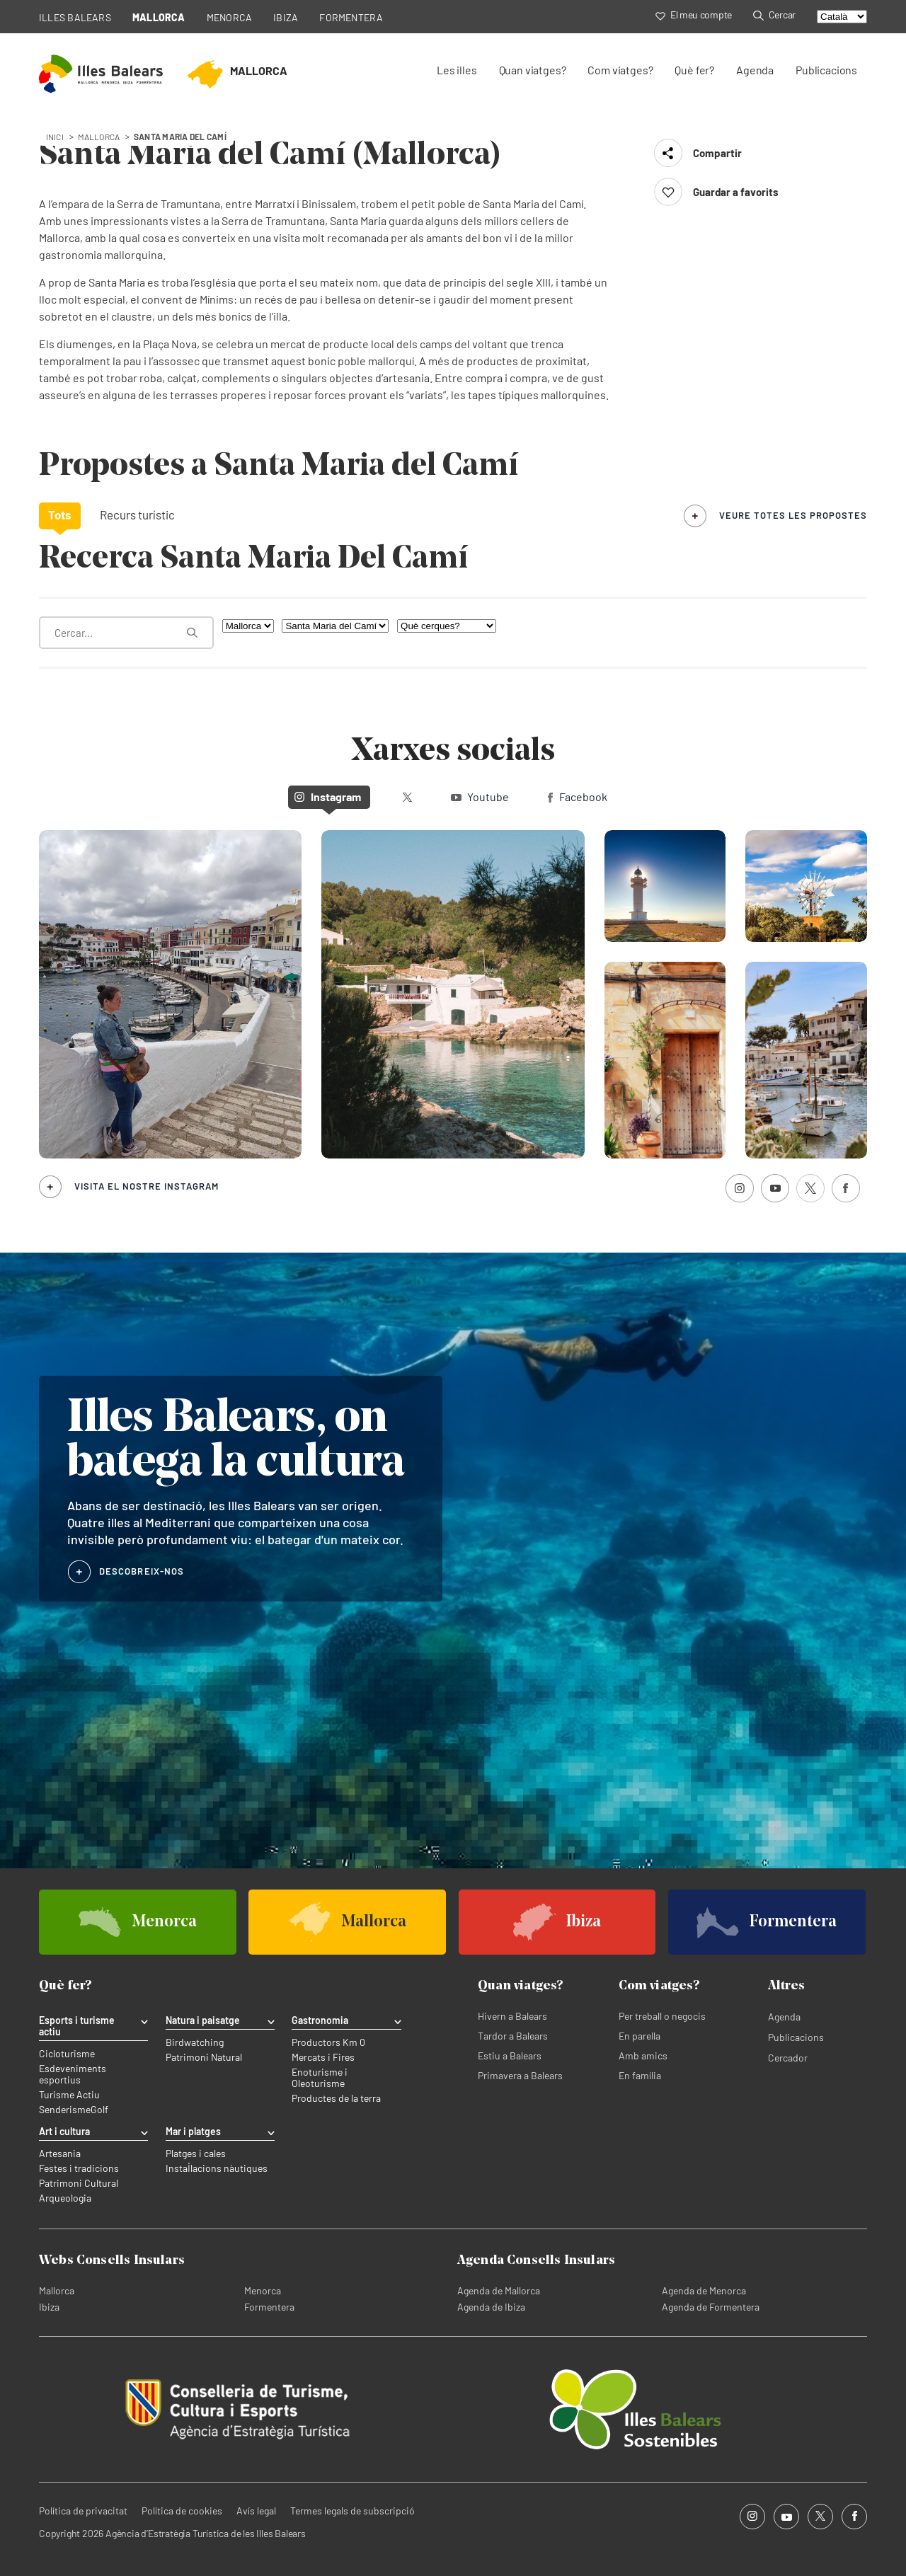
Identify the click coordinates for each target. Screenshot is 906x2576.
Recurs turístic (137, 514)
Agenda (755, 69)
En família (640, 2075)
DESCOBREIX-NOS (141, 1571)
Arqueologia (65, 2198)
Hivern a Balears (512, 2016)
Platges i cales (196, 2153)
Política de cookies (182, 2511)
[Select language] (842, 16)
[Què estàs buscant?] (126, 632)
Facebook (577, 796)
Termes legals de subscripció (352, 2511)
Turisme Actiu (69, 2094)
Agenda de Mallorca (498, 2290)
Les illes (456, 69)
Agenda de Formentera (710, 2307)
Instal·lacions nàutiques (217, 2168)
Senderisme (65, 2109)
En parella (639, 2036)
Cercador (788, 2058)
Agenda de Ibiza (491, 2307)
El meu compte (693, 14)
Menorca (262, 2290)
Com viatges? (620, 69)
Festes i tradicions (79, 2168)
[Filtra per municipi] (335, 626)
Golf (99, 2109)
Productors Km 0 (328, 2042)
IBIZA (285, 17)
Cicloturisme (67, 2053)
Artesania (60, 2153)
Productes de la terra (336, 2098)
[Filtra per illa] (248, 626)
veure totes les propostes (793, 515)
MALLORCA (158, 17)
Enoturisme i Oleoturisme (320, 2077)
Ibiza (49, 2307)
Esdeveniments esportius (72, 2074)
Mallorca (56, 2290)
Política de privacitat (83, 2511)
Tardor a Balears (513, 2036)
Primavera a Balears (520, 2075)
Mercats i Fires (323, 2057)
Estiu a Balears (509, 2055)
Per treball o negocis (662, 2016)
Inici (55, 137)
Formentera (269, 2307)
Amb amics (643, 2055)
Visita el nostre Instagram (146, 1186)
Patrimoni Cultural (78, 2183)
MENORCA (230, 17)
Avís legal (256, 2511)
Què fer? (694, 69)
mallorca (99, 137)
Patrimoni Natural (204, 2057)
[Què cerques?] (446, 626)
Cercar (774, 14)
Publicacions (826, 69)
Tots (59, 514)
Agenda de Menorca (704, 2290)
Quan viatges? (532, 69)
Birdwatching (195, 2042)
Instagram (327, 796)
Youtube (480, 796)
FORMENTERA (351, 17)
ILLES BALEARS (75, 17)
